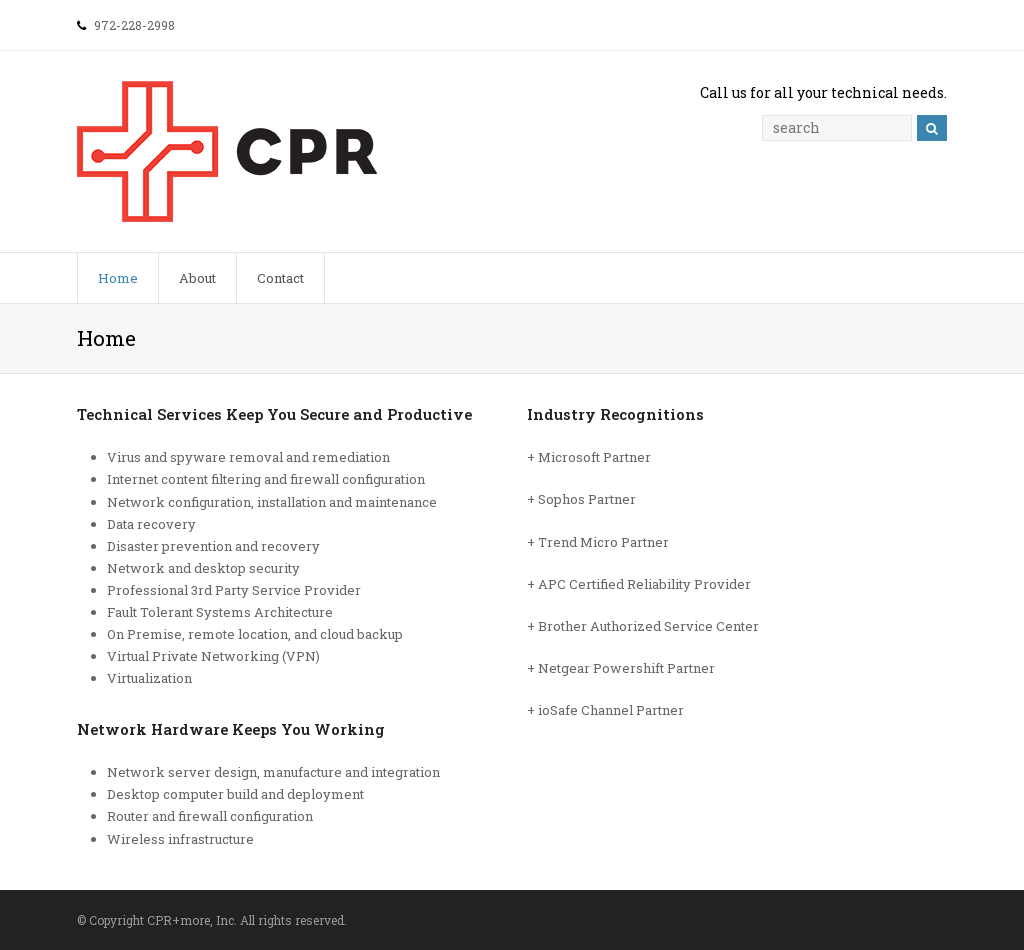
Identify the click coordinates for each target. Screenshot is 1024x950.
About (197, 278)
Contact (280, 278)
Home (118, 278)
